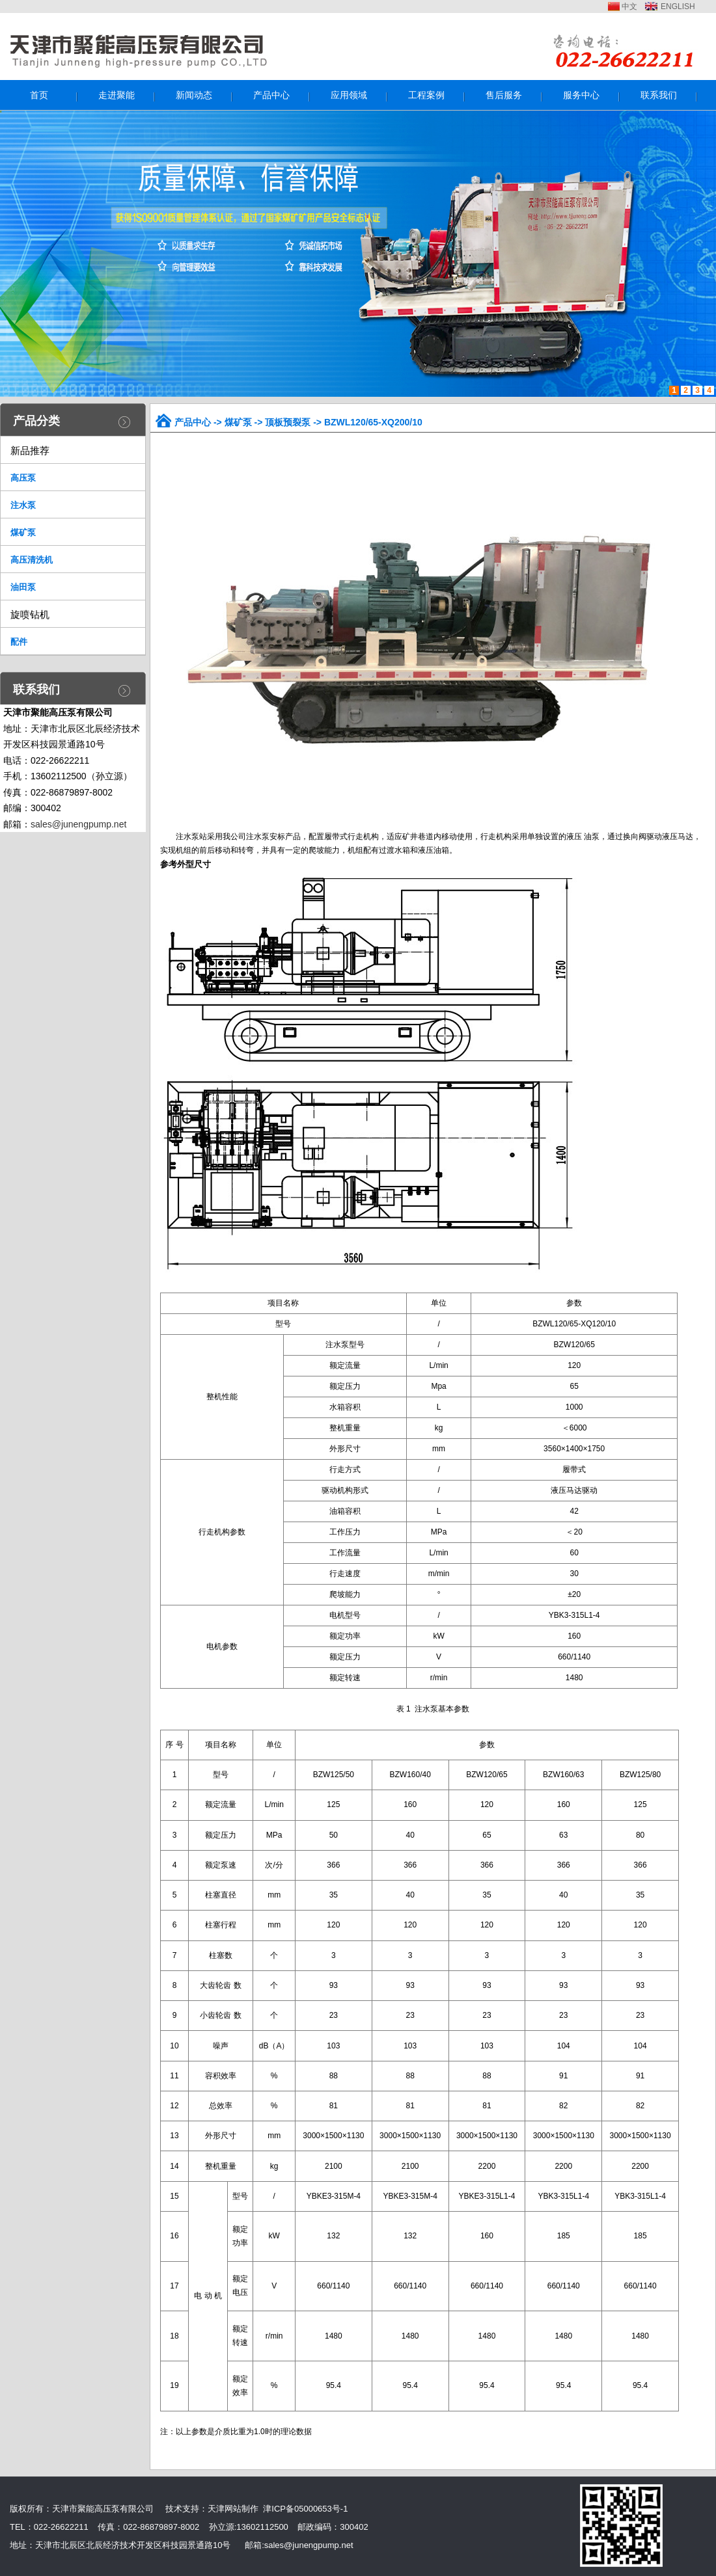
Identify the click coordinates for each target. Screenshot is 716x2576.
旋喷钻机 (29, 614)
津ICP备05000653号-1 (305, 2509)
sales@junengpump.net (78, 824)
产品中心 (192, 422)
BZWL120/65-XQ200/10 (373, 422)
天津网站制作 (233, 2509)
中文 (629, 6)
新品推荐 (29, 450)
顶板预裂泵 (287, 422)
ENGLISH (678, 6)
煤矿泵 (238, 422)
